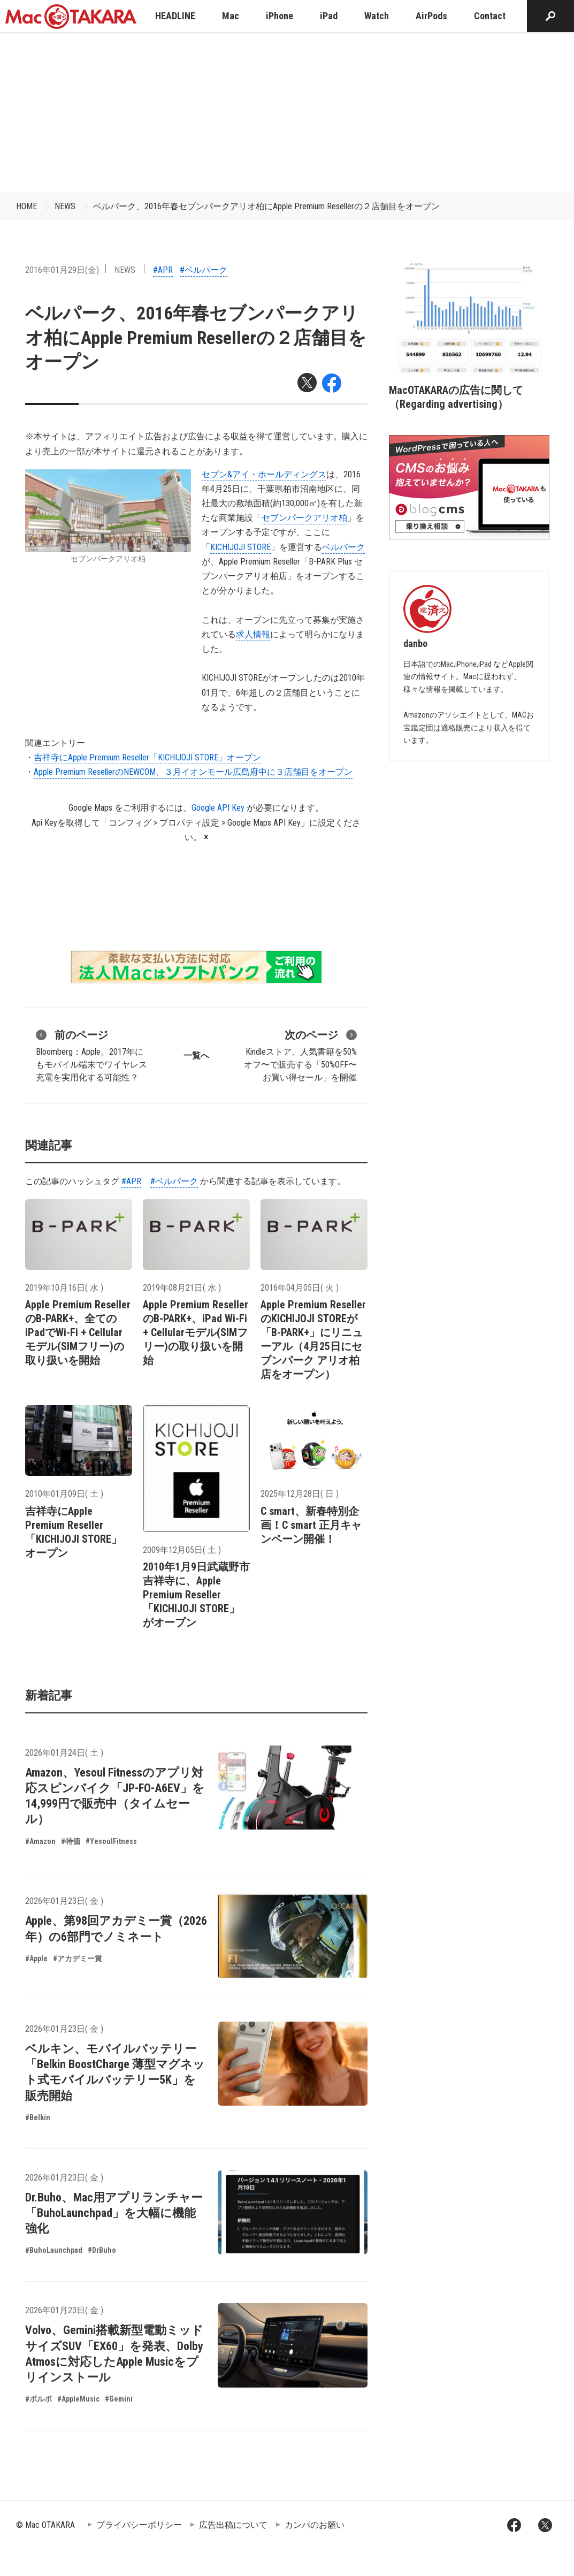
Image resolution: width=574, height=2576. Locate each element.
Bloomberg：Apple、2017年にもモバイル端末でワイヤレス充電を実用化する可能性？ (91, 1055)
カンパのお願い (315, 2525)
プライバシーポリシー (139, 2525)
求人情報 (253, 634)
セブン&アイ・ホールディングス (264, 474)
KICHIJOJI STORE (240, 547)
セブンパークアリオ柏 (304, 518)
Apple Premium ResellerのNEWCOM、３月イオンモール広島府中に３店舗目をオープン (193, 772)
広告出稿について (233, 2525)
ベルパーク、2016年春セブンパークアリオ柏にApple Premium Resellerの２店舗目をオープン (266, 206)
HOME (26, 206)
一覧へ (196, 1055)
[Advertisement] (287, 112)
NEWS (65, 206)
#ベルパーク (203, 270)
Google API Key (218, 808)
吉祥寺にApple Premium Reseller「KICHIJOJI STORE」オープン (147, 757)
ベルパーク (343, 547)
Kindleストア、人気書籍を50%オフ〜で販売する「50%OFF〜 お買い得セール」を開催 (300, 1055)
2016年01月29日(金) (62, 270)
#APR (163, 270)
